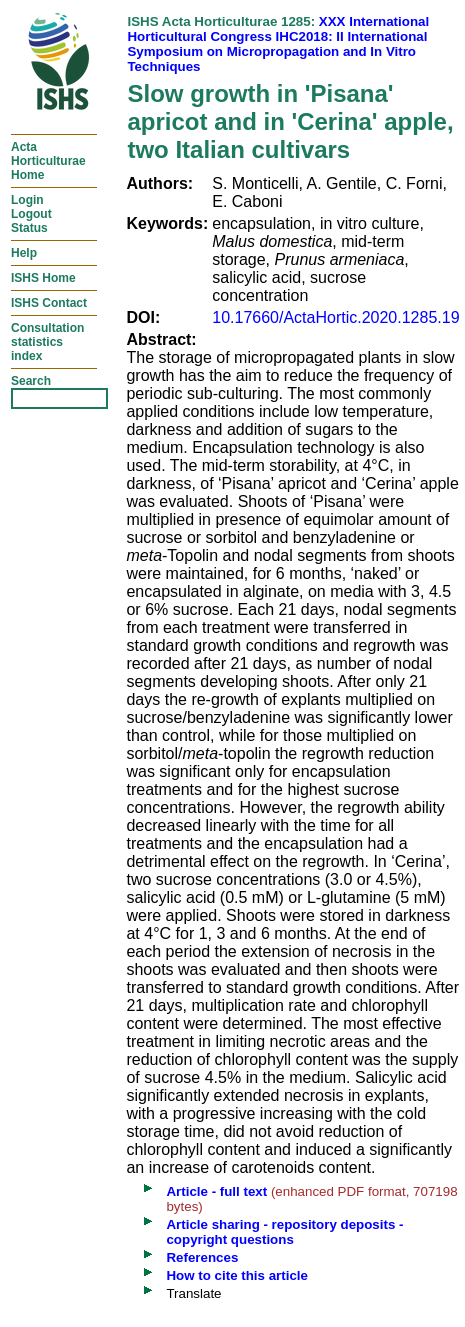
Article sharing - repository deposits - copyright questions (284, 1232)
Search (31, 381)
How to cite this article (236, 1275)
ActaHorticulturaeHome (48, 161)
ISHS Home (43, 278)
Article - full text (216, 1191)
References (202, 1257)
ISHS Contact (49, 303)
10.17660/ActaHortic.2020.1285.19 (335, 317)
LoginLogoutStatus (31, 214)
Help (24, 253)
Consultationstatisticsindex (47, 342)
